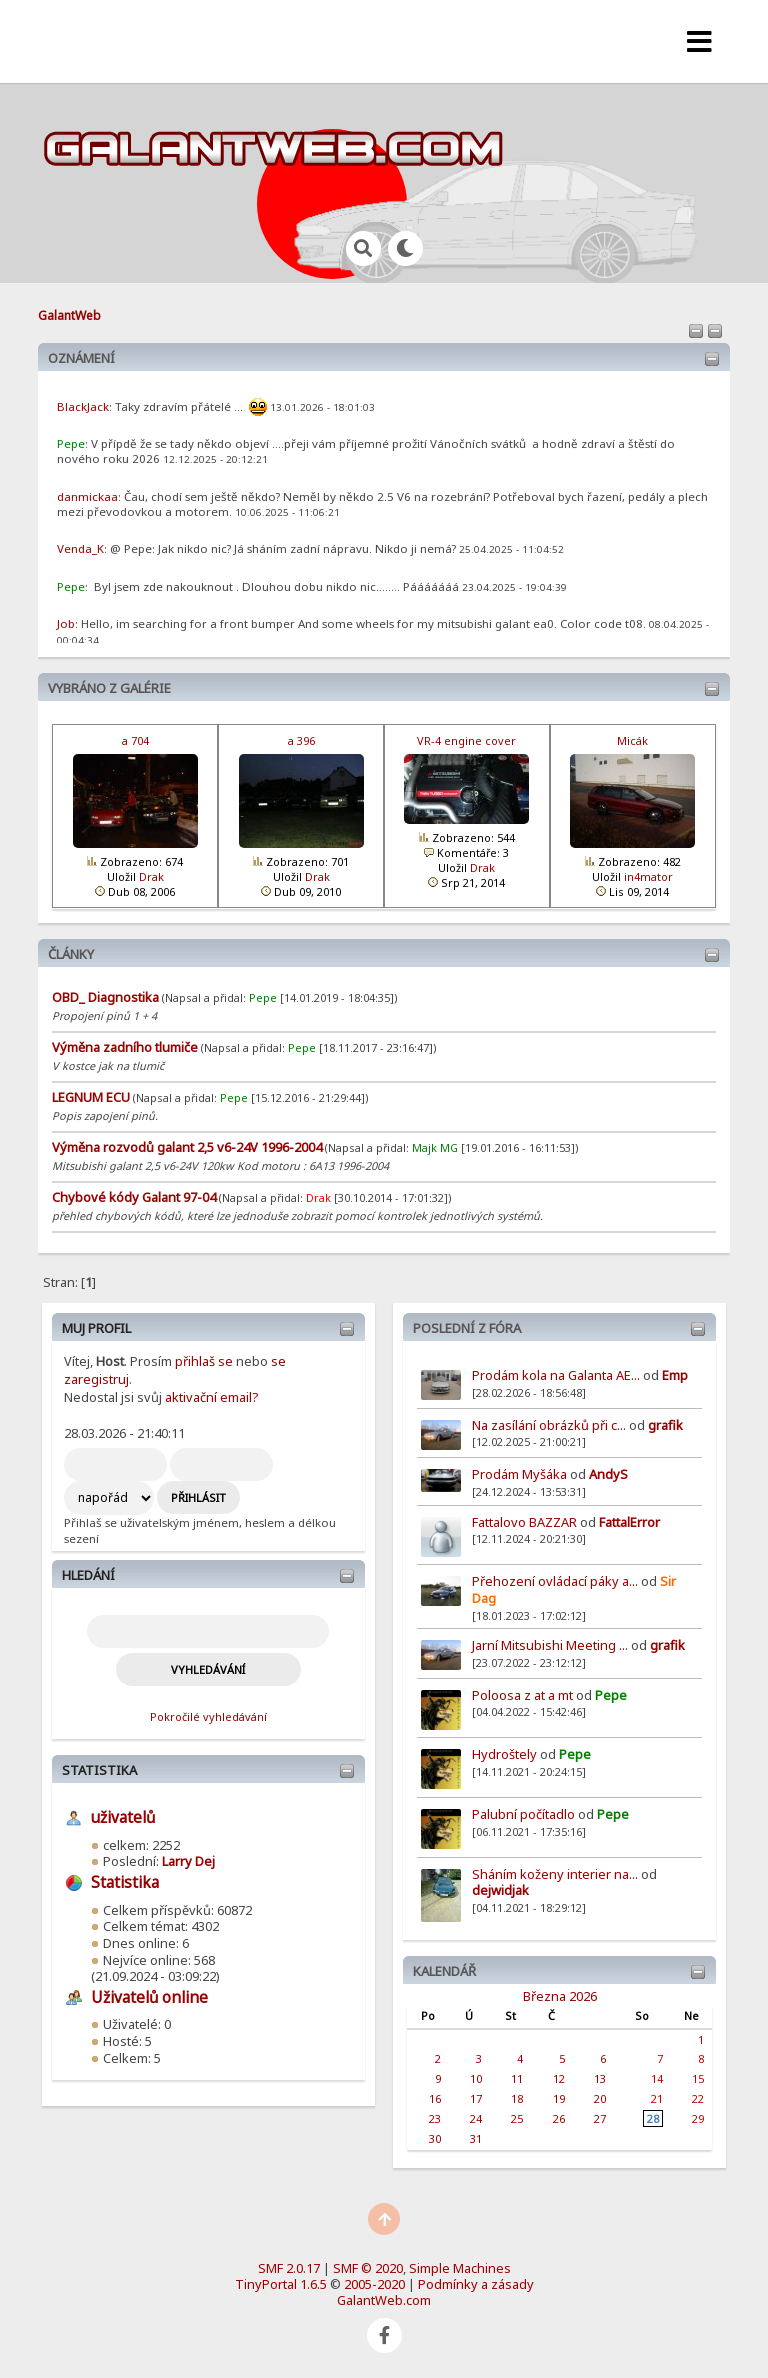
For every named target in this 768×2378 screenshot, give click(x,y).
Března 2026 (560, 1996)
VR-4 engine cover (466, 740)
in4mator (648, 876)
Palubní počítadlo (523, 1814)
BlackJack (83, 406)
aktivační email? (211, 1397)
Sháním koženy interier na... (555, 1874)
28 (653, 2118)
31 (476, 2138)
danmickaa (87, 496)
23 (435, 2118)
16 (435, 2098)
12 (559, 2078)
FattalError (629, 1522)
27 (600, 2118)
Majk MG (435, 1147)
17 (476, 2098)
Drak (151, 876)
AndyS (608, 1474)
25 (517, 2118)
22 (698, 2098)
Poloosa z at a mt (522, 1695)
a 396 (301, 740)
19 (559, 2098)
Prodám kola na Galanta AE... (556, 1375)
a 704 (135, 740)
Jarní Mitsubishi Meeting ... (550, 1645)
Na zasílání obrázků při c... (549, 1425)
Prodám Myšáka (521, 1474)
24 (476, 2118)
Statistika (99, 1770)
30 (435, 2138)
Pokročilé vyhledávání (208, 1716)
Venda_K (80, 548)
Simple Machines (460, 2268)
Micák (632, 740)
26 (559, 2118)
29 (698, 2118)
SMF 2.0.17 (289, 2268)
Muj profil (96, 1328)
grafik (665, 1425)
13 (600, 2078)
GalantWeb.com (384, 2300)
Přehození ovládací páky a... (555, 1581)
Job (66, 623)
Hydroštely (504, 1754)
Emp (675, 1375)
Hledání (88, 1575)
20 (600, 2098)
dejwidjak (500, 1890)
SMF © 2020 (368, 2268)
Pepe (611, 1695)
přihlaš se (204, 1361)
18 (517, 2098)
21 (657, 2098)
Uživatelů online (149, 1997)
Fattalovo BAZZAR (524, 1522)
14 (657, 2078)
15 (698, 2078)
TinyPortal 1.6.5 (281, 2284)
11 (517, 2078)
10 (476, 2078)
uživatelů (123, 1817)
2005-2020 (374, 2284)
